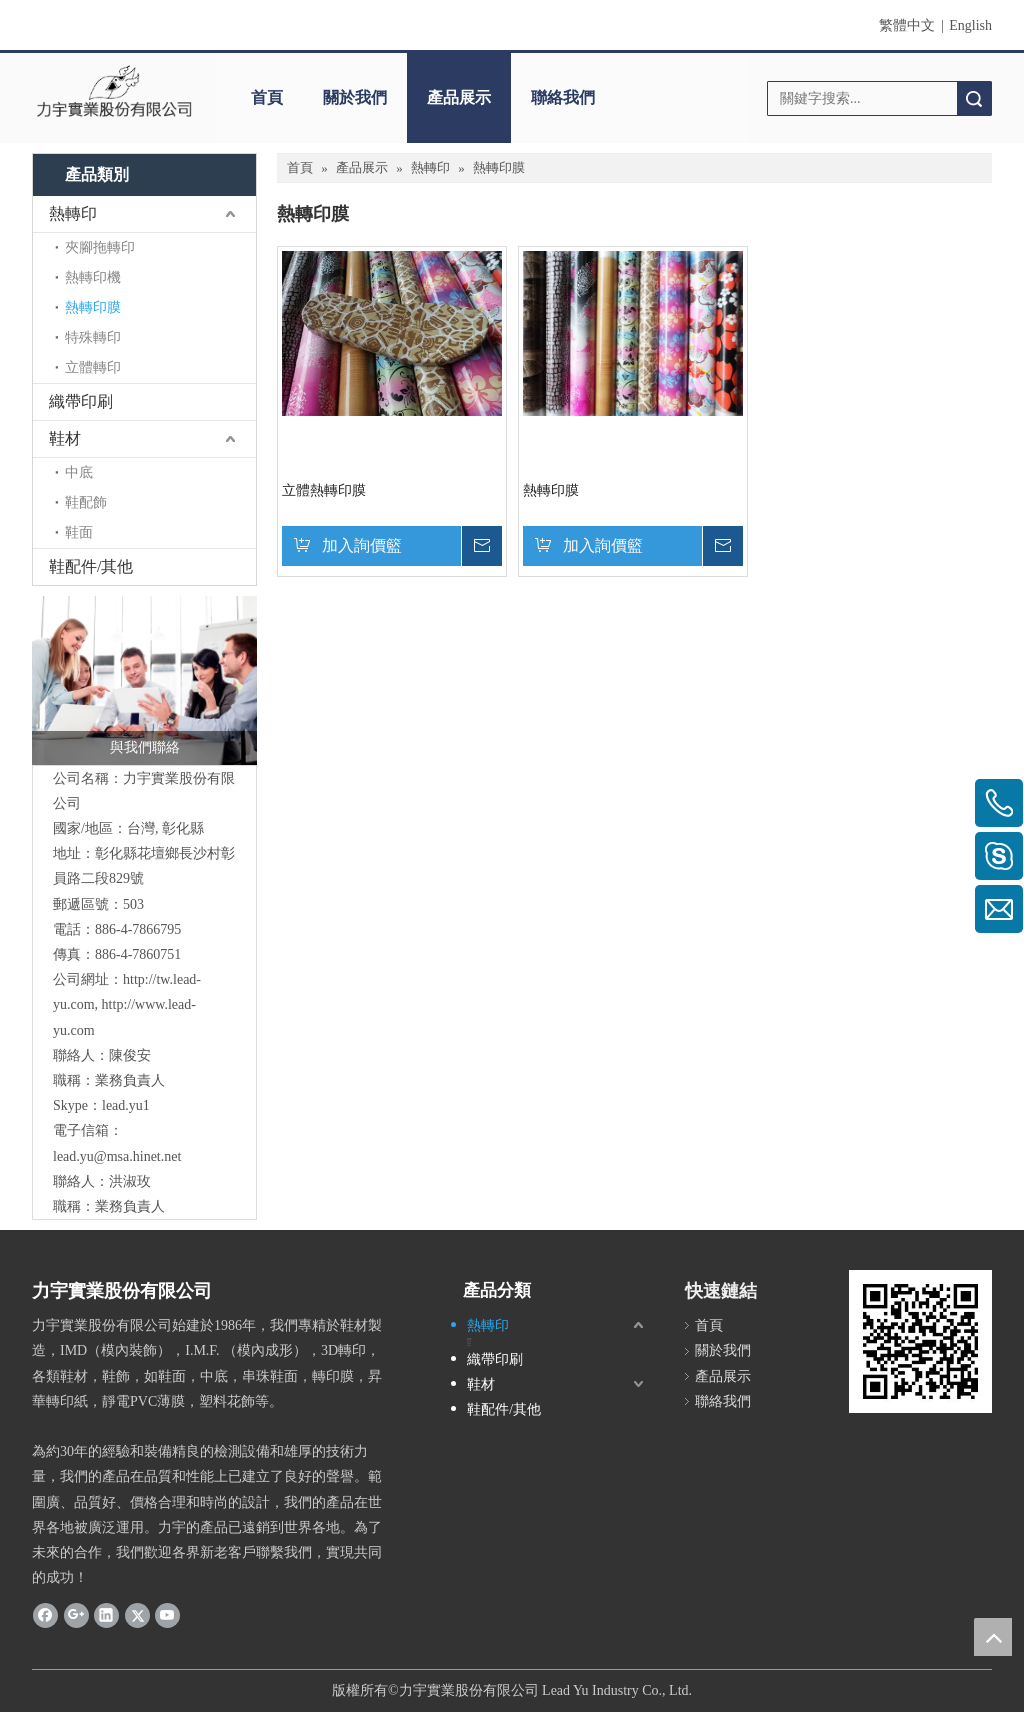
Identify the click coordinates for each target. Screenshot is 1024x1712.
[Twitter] (137, 1614)
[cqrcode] (920, 1341)
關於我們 (355, 97)
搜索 (974, 98)
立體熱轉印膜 (324, 490)
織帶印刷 (81, 401)
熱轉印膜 (93, 307)
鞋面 (79, 532)
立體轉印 (93, 367)
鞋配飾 (86, 502)
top (993, 1637)
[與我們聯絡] (144, 680)
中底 (79, 472)
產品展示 (459, 97)
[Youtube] (167, 1614)
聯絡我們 (563, 97)
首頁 (267, 97)
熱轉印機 (93, 277)
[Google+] (76, 1614)
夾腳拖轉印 (100, 247)
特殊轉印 (93, 337)
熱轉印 (73, 213)
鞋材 (65, 438)
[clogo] (114, 91)
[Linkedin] (106, 1614)
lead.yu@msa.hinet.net (117, 1156)
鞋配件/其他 (91, 566)
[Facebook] (45, 1614)
